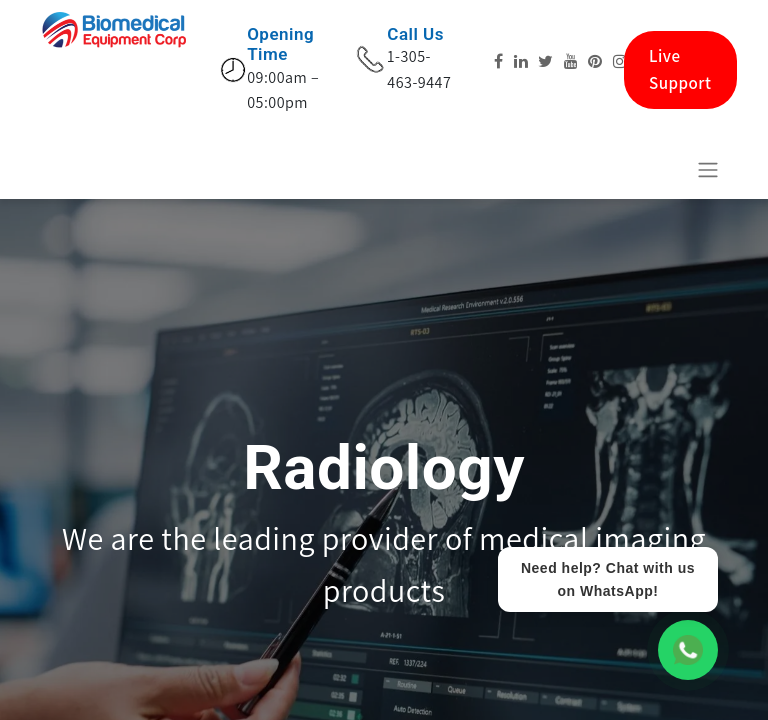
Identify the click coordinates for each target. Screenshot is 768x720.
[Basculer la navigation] (708, 169)
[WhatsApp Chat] (688, 650)
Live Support (680, 69)
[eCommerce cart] (659, 169)
